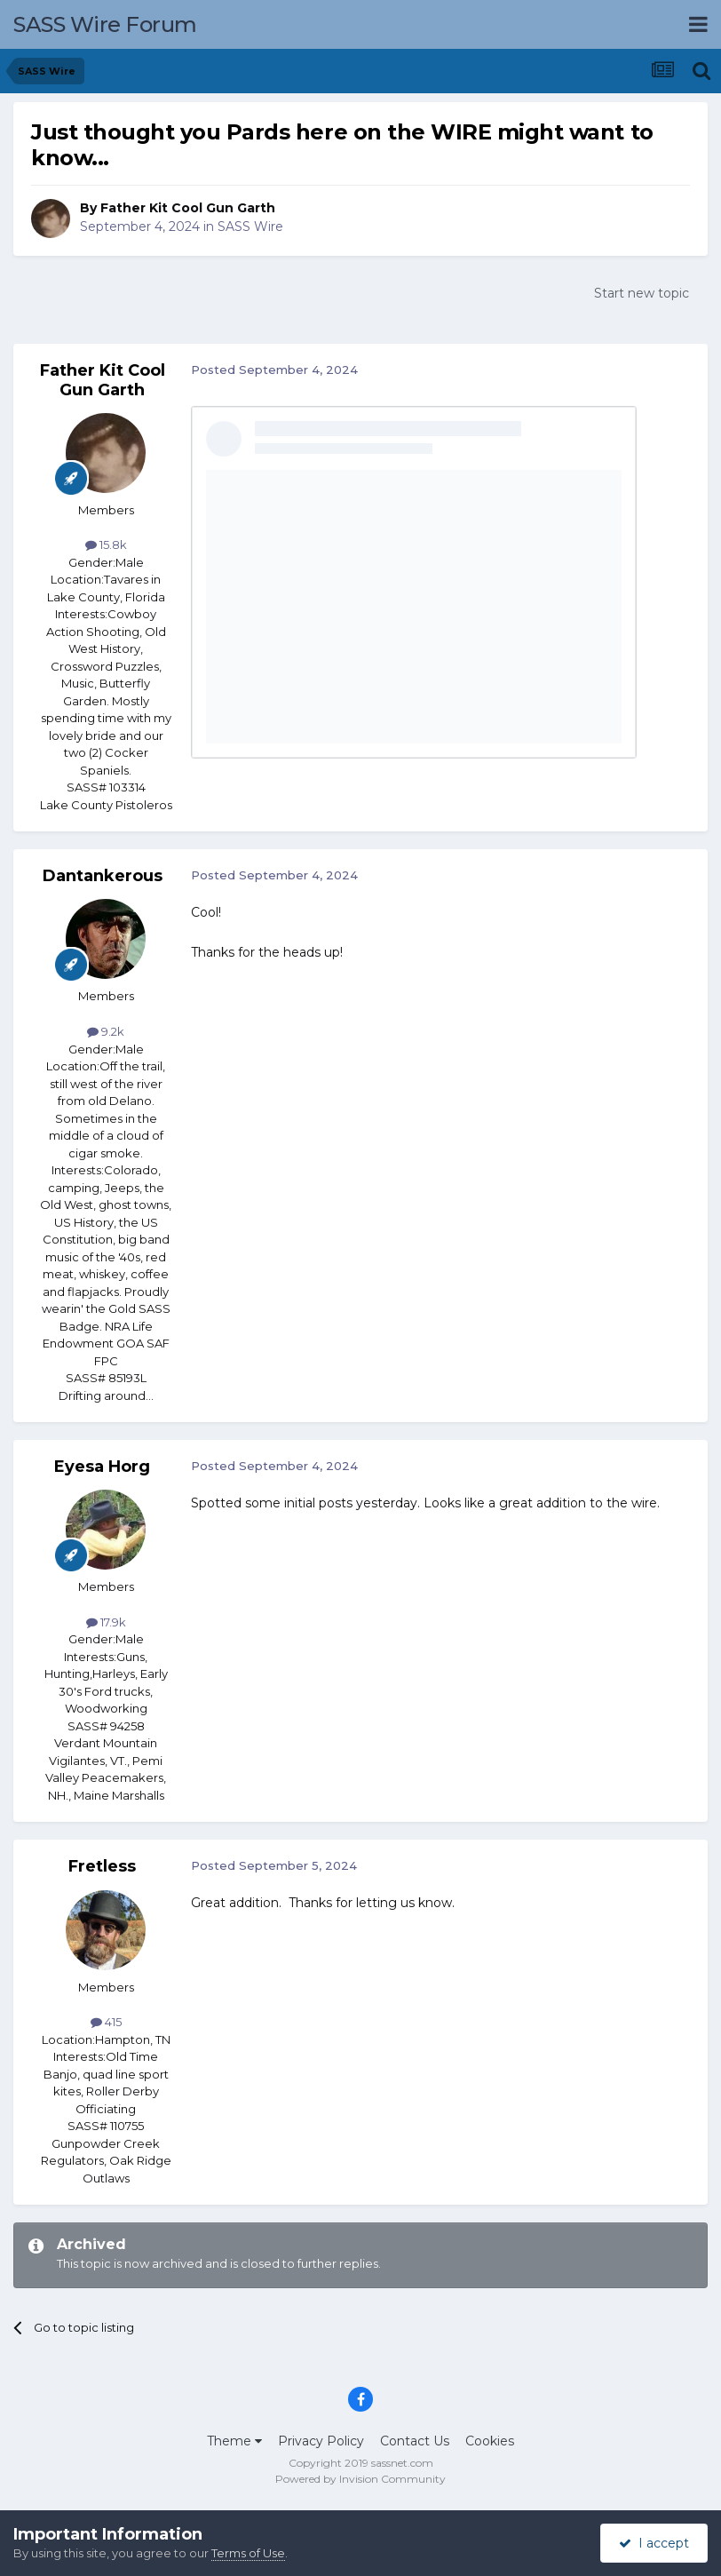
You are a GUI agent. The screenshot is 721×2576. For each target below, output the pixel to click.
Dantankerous (102, 876)
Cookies (489, 2441)
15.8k (106, 544)
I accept (654, 2543)
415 (106, 2022)
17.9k (106, 1622)
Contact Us (414, 2441)
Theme (234, 2441)
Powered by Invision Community (360, 2478)
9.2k (105, 1031)
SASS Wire (250, 227)
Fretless (102, 1866)
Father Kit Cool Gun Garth (187, 208)
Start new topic (641, 293)
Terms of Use (248, 2553)
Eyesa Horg (102, 1466)
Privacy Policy (321, 2441)
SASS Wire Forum (105, 24)
